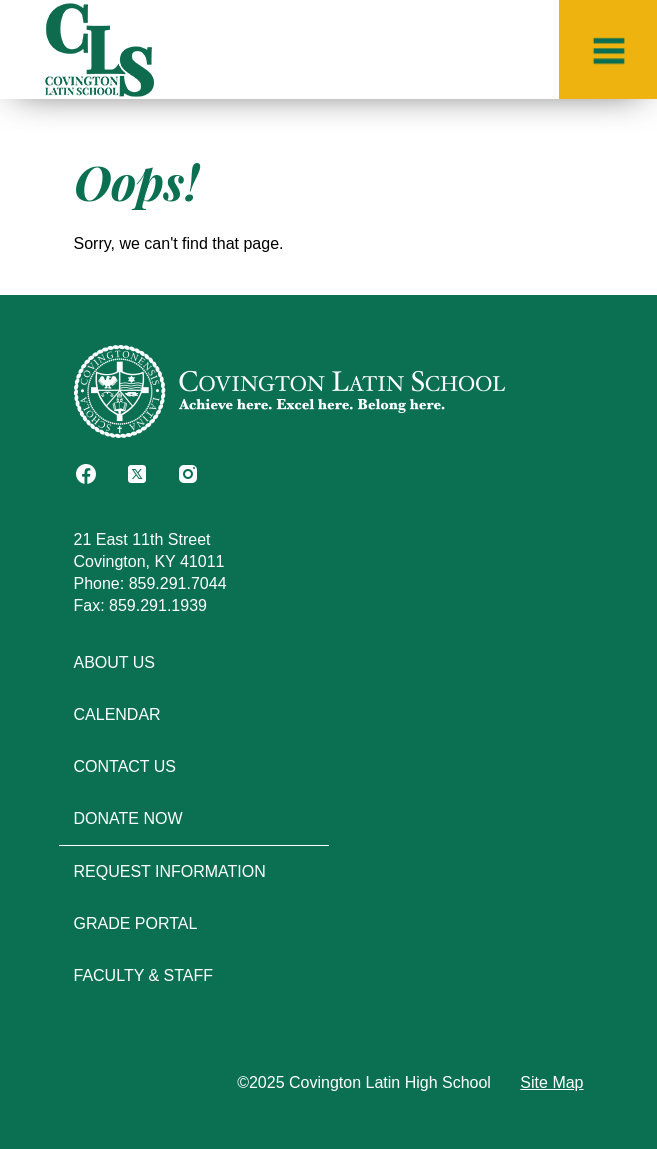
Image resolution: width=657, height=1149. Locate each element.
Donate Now (128, 818)
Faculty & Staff (144, 975)
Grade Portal (136, 923)
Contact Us (125, 766)
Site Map (551, 1082)
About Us (115, 662)
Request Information (170, 871)
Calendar (117, 714)
